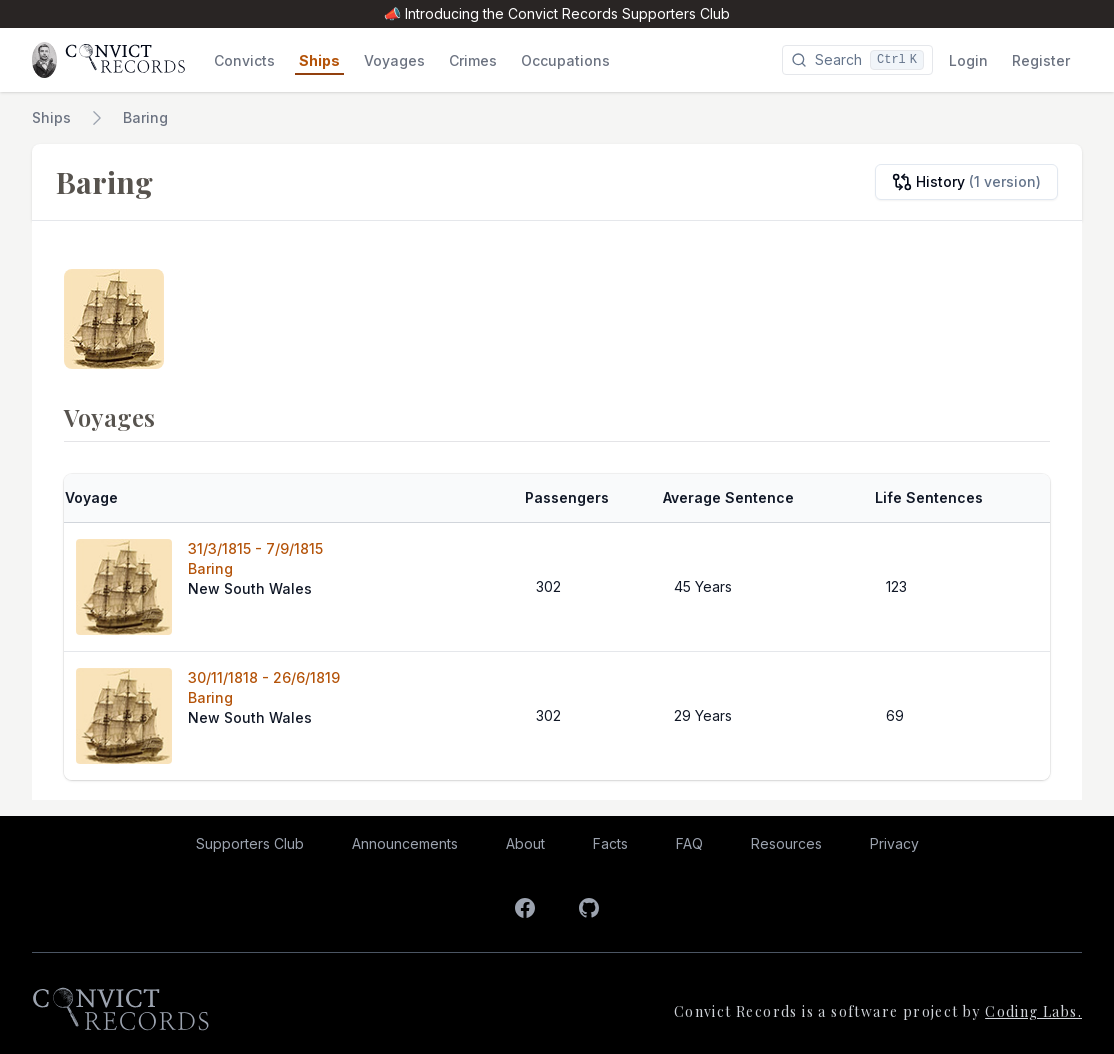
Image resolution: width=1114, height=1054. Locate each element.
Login (968, 60)
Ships (51, 117)
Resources (786, 843)
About (525, 843)
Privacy (894, 843)
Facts (610, 843)
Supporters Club (250, 843)
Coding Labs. (1033, 1011)
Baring (145, 117)
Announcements (405, 843)
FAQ (689, 843)
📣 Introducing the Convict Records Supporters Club (557, 13)
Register (1041, 60)
